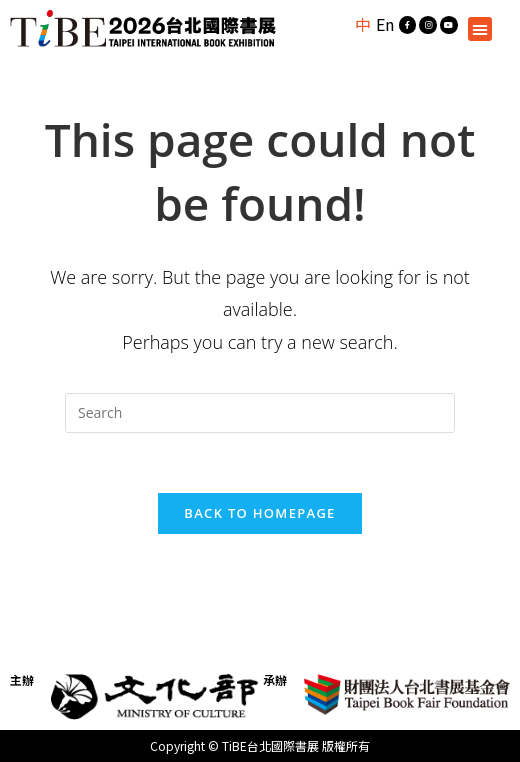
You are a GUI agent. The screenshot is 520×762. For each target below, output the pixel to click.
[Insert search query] (260, 413)
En (385, 24)
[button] (480, 29)
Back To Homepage (259, 513)
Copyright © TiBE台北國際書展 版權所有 (260, 745)
